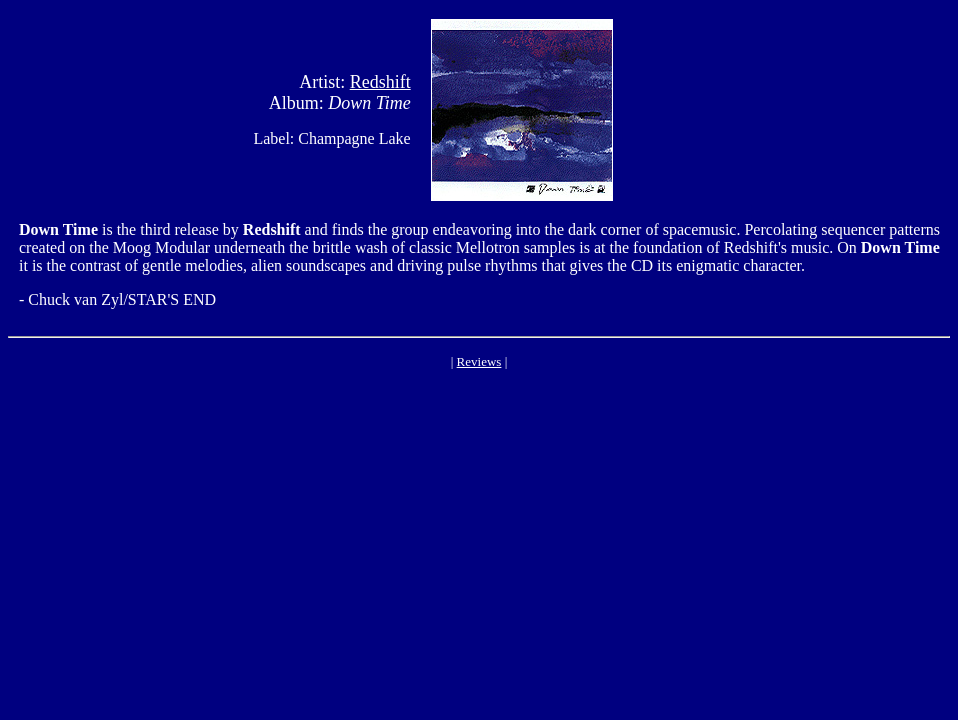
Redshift (380, 82)
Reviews (479, 361)
